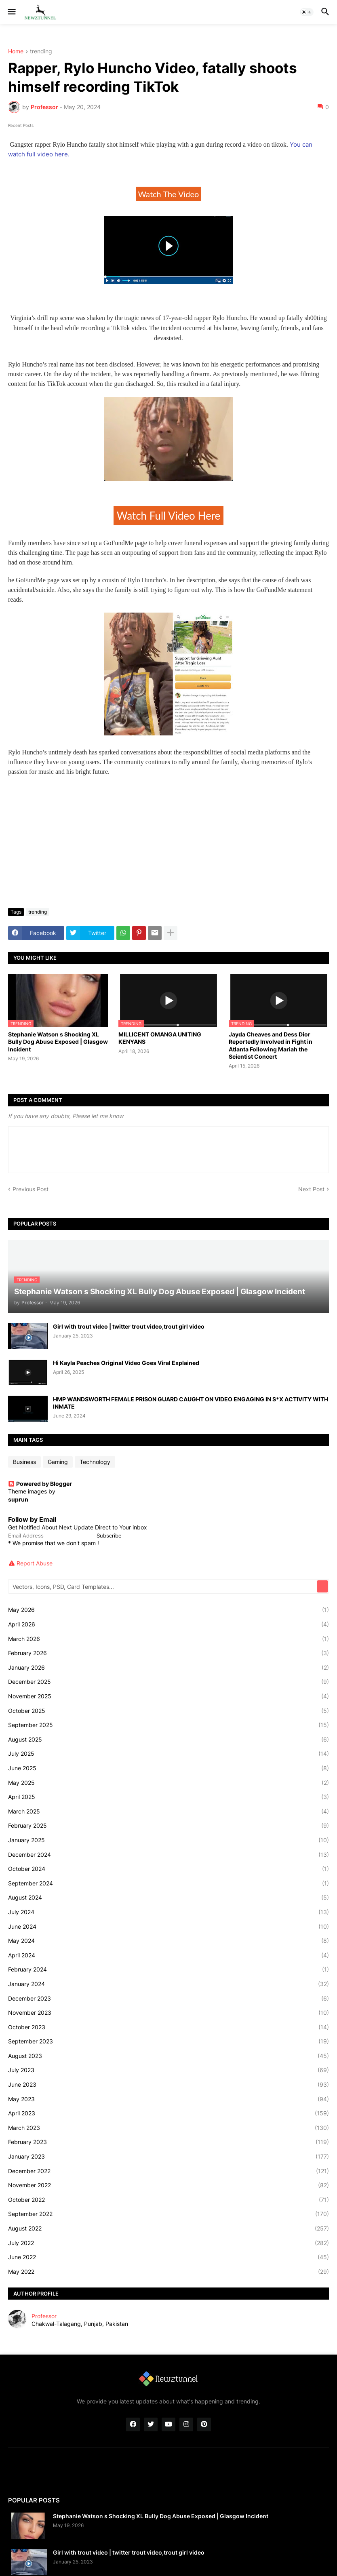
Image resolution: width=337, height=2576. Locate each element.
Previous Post (30, 1189)
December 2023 (168, 1999)
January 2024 (168, 1984)
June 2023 (168, 2085)
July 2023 (168, 2070)
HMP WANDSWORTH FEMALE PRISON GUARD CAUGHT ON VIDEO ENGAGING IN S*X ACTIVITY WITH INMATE (190, 1403)
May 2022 (168, 2272)
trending (41, 51)
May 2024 (168, 1941)
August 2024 (168, 1898)
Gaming (58, 1461)
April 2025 (168, 1797)
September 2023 (168, 2041)
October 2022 (168, 2200)
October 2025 (168, 1711)
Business (24, 1461)
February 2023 (168, 2142)
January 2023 (168, 2157)
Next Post (311, 1189)
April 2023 (168, 2113)
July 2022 (168, 2243)
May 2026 (168, 1610)
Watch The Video (168, 194)
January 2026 (168, 1668)
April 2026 (168, 1624)
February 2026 (168, 1653)
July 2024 (168, 1912)
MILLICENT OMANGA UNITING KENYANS (159, 1038)
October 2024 (168, 1869)
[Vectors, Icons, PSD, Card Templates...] (163, 1586)
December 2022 (168, 2171)
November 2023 (168, 2013)
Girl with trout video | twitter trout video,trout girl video (128, 1326)
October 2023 (168, 2027)
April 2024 (168, 1955)
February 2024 (168, 1969)
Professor (44, 2316)
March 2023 (168, 2128)
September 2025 (168, 1725)
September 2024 (168, 1883)
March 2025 (168, 1811)
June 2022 (168, 2257)
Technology (95, 1461)
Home (15, 51)
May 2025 (168, 1783)
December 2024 (168, 1855)
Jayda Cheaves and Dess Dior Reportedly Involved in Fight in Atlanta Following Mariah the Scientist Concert (270, 1045)
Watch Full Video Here (169, 515)
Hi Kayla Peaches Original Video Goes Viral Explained (126, 1362)
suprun (18, 1499)
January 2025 (168, 1840)
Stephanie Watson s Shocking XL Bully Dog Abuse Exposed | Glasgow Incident (58, 1041)
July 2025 (168, 1754)
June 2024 (168, 1927)
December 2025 (168, 1682)
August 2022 (168, 2228)
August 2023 (168, 2056)
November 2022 (168, 2185)
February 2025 (168, 1826)
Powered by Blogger (40, 1483)
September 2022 (168, 2214)
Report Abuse (35, 1563)
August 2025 (168, 1740)
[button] (11, 12)
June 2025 (168, 1768)
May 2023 (168, 2099)
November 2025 (168, 1696)
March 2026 (168, 1639)
